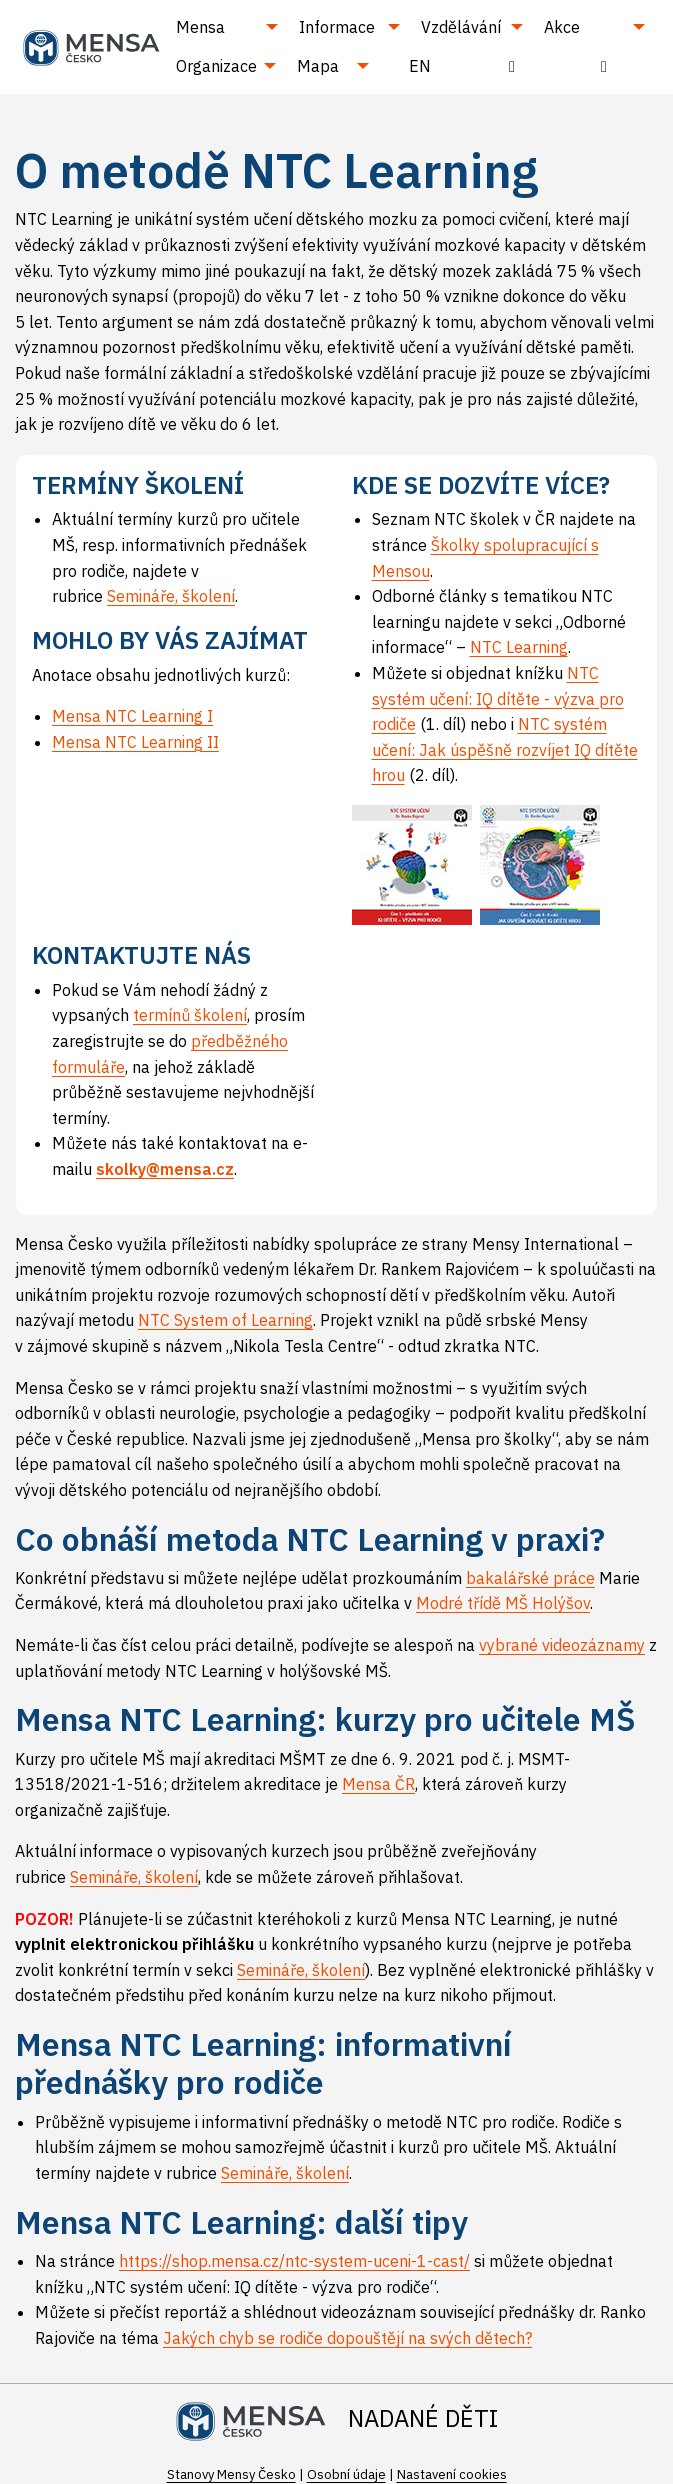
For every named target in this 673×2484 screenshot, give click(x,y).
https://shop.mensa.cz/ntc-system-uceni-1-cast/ (294, 2261)
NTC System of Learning (225, 1320)
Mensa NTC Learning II (135, 742)
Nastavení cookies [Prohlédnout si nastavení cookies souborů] (452, 2474)
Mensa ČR (378, 1784)
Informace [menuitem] (337, 27)
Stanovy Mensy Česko (231, 2474)
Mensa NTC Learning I (132, 716)
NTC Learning (519, 647)
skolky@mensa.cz (165, 1169)
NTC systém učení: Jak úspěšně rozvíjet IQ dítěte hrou (505, 749)
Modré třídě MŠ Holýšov (503, 1603)
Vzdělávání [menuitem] (461, 27)
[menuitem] (512, 65)
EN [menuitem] (420, 66)
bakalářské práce (530, 1578)
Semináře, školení (171, 596)
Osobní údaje (346, 2474)
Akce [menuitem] (562, 27)
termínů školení (190, 1015)
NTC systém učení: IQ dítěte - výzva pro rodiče (498, 698)
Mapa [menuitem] (318, 66)
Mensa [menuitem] (200, 27)
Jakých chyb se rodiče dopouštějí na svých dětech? (347, 2338)
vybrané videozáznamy (562, 1645)
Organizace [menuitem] (216, 66)
